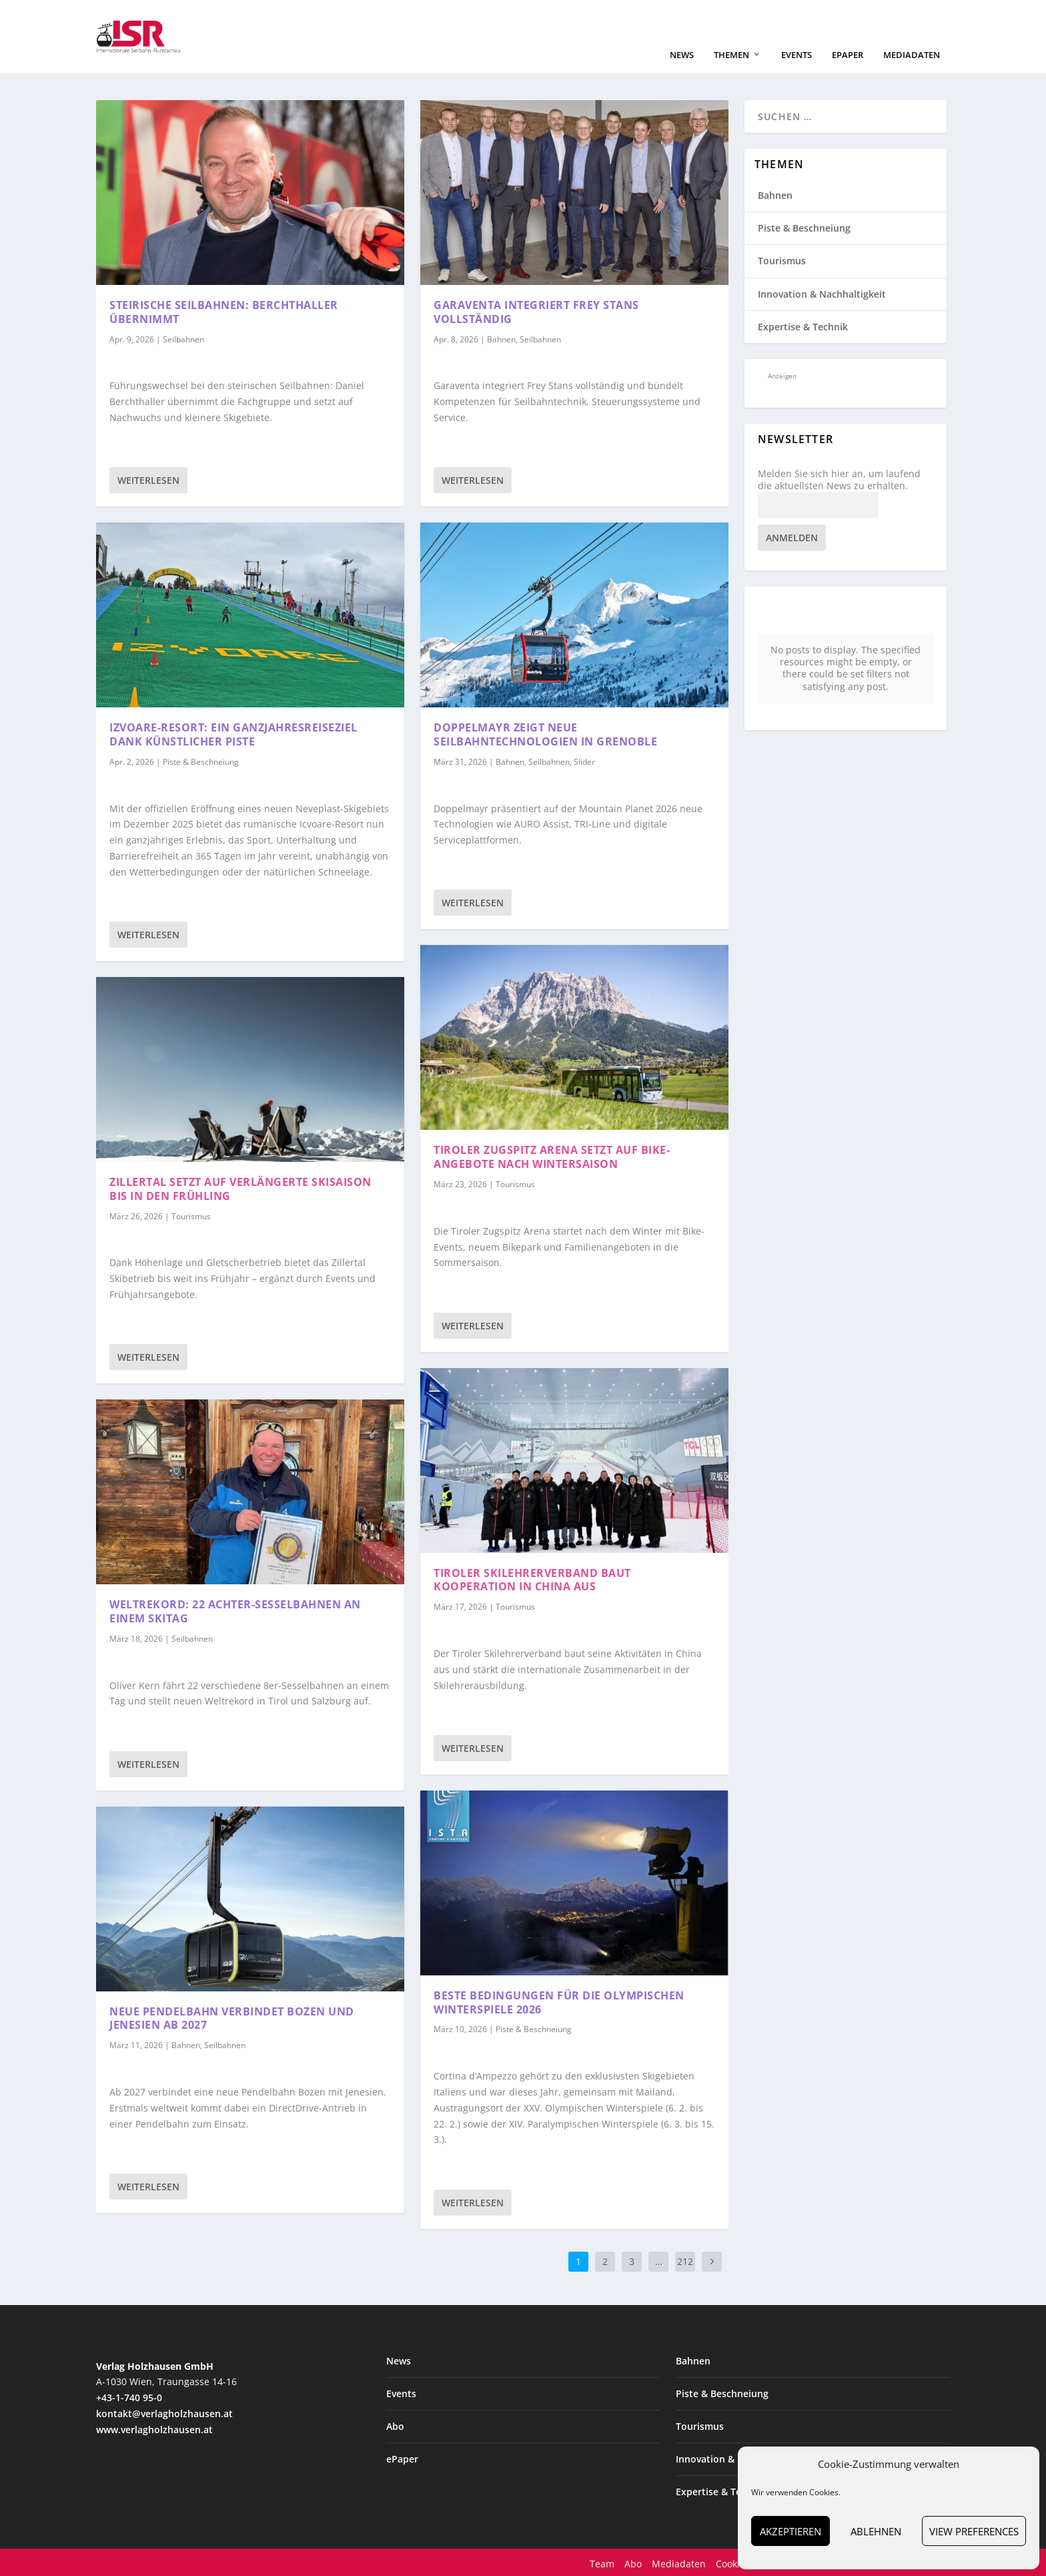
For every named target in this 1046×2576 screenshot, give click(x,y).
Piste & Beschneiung (201, 760)
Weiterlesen (148, 478)
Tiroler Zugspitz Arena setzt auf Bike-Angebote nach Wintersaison (552, 1155)
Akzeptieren (790, 2531)
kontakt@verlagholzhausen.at (164, 2412)
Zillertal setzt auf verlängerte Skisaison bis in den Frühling (240, 1187)
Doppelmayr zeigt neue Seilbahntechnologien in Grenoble (545, 733)
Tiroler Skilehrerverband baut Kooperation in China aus (532, 1578)
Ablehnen (876, 2531)
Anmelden (792, 536)
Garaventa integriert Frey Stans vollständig (536, 310)
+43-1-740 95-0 (129, 2396)
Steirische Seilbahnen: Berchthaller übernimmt (223, 310)
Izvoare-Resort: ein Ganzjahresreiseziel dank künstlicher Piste (233, 733)
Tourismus (191, 1215)
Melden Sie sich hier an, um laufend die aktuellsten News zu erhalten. (839, 478)
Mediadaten (911, 53)
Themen (731, 53)
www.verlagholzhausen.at (154, 2428)
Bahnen (185, 2043)
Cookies (733, 2562)
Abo (395, 2425)
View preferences (974, 2531)
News (682, 53)
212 (685, 2260)
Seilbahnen (183, 338)
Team (602, 2562)
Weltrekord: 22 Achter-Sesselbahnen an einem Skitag (235, 1610)
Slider (584, 760)
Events (796, 53)
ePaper (847, 53)
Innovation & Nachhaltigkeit (822, 292)
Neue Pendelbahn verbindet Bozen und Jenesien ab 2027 (231, 2017)
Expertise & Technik (803, 325)
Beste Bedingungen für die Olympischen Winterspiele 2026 (559, 2001)
